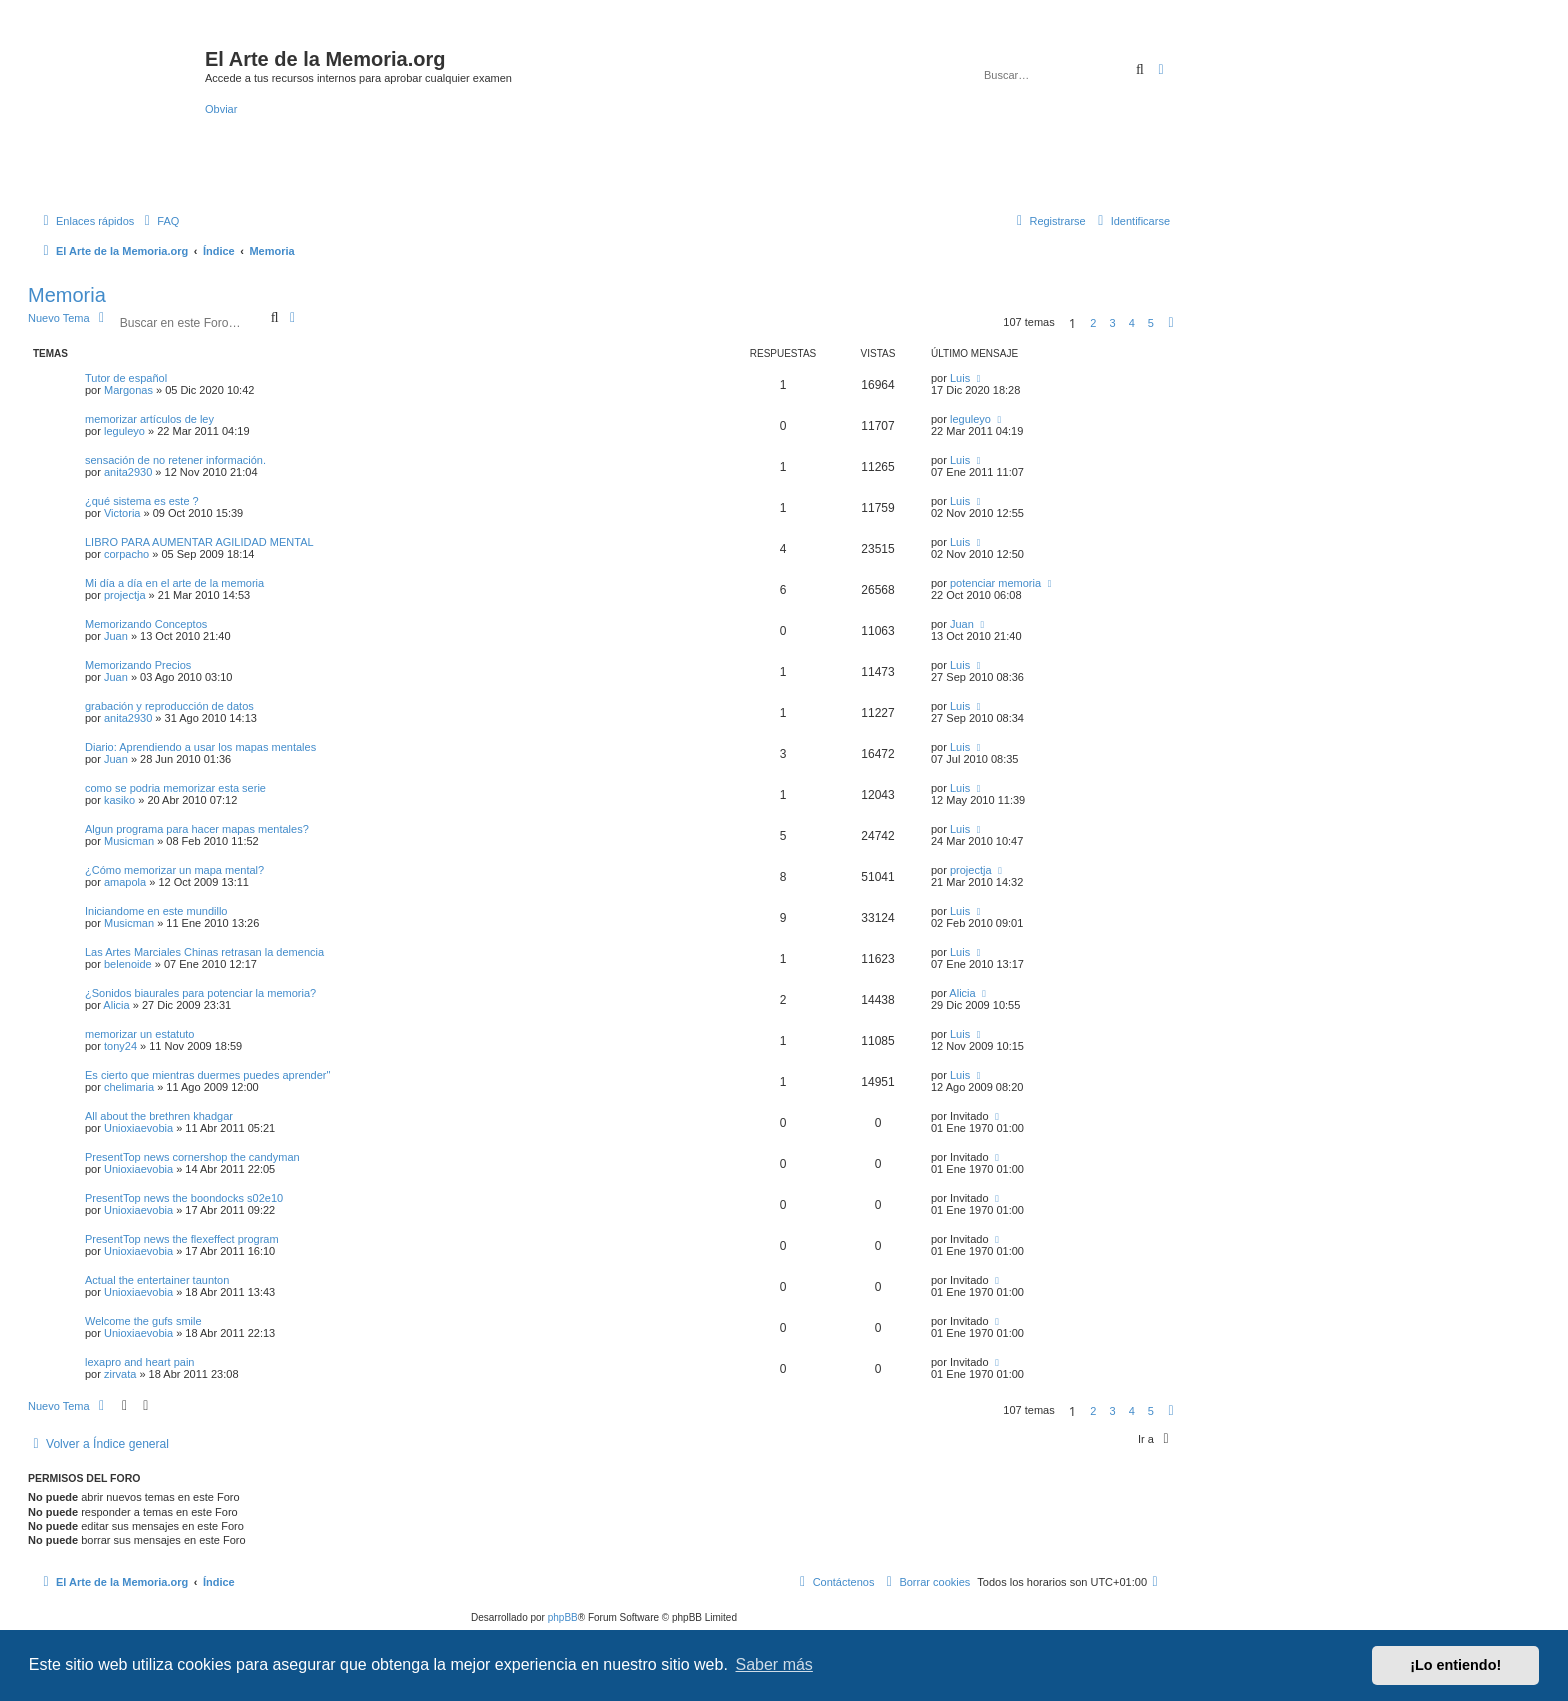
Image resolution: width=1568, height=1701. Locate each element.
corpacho (126, 554)
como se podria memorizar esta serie (175, 788)
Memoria (67, 295)
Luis (960, 378)
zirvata (120, 1374)
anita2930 (128, 472)
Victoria (122, 513)
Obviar (221, 109)
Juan (116, 636)
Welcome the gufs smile (143, 1321)
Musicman (129, 841)
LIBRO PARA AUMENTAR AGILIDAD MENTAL (199, 542)
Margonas (128, 390)
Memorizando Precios (138, 665)
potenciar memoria (995, 583)
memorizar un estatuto (139, 1034)
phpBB (563, 1617)
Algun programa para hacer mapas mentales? (197, 829)
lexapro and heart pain (139, 1362)
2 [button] (1093, 323)
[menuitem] (159, 221)
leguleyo (124, 431)
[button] (1171, 323)
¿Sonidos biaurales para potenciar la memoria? (200, 993)
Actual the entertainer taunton (157, 1280)
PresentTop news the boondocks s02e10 (184, 1198)
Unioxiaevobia (138, 1128)
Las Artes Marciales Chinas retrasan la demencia (204, 952)
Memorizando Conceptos (146, 624)
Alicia (116, 1005)
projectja (125, 595)
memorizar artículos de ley (149, 419)
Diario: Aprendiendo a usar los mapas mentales (200, 747)
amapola (125, 882)
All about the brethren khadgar (159, 1116)
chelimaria (129, 1087)
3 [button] (1112, 323)
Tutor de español (126, 378)
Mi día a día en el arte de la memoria (174, 583)
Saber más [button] (774, 1664)
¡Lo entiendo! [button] (1455, 1665)
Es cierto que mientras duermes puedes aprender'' (208, 1075)
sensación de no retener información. (175, 460)
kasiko (119, 800)
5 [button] (1151, 323)
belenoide (128, 964)
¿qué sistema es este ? (142, 501)
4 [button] (1132, 323)
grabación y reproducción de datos (169, 706)
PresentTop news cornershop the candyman (192, 1157)
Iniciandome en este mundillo (156, 911)
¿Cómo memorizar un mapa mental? (174, 870)
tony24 (120, 1046)
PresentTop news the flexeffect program (182, 1239)
